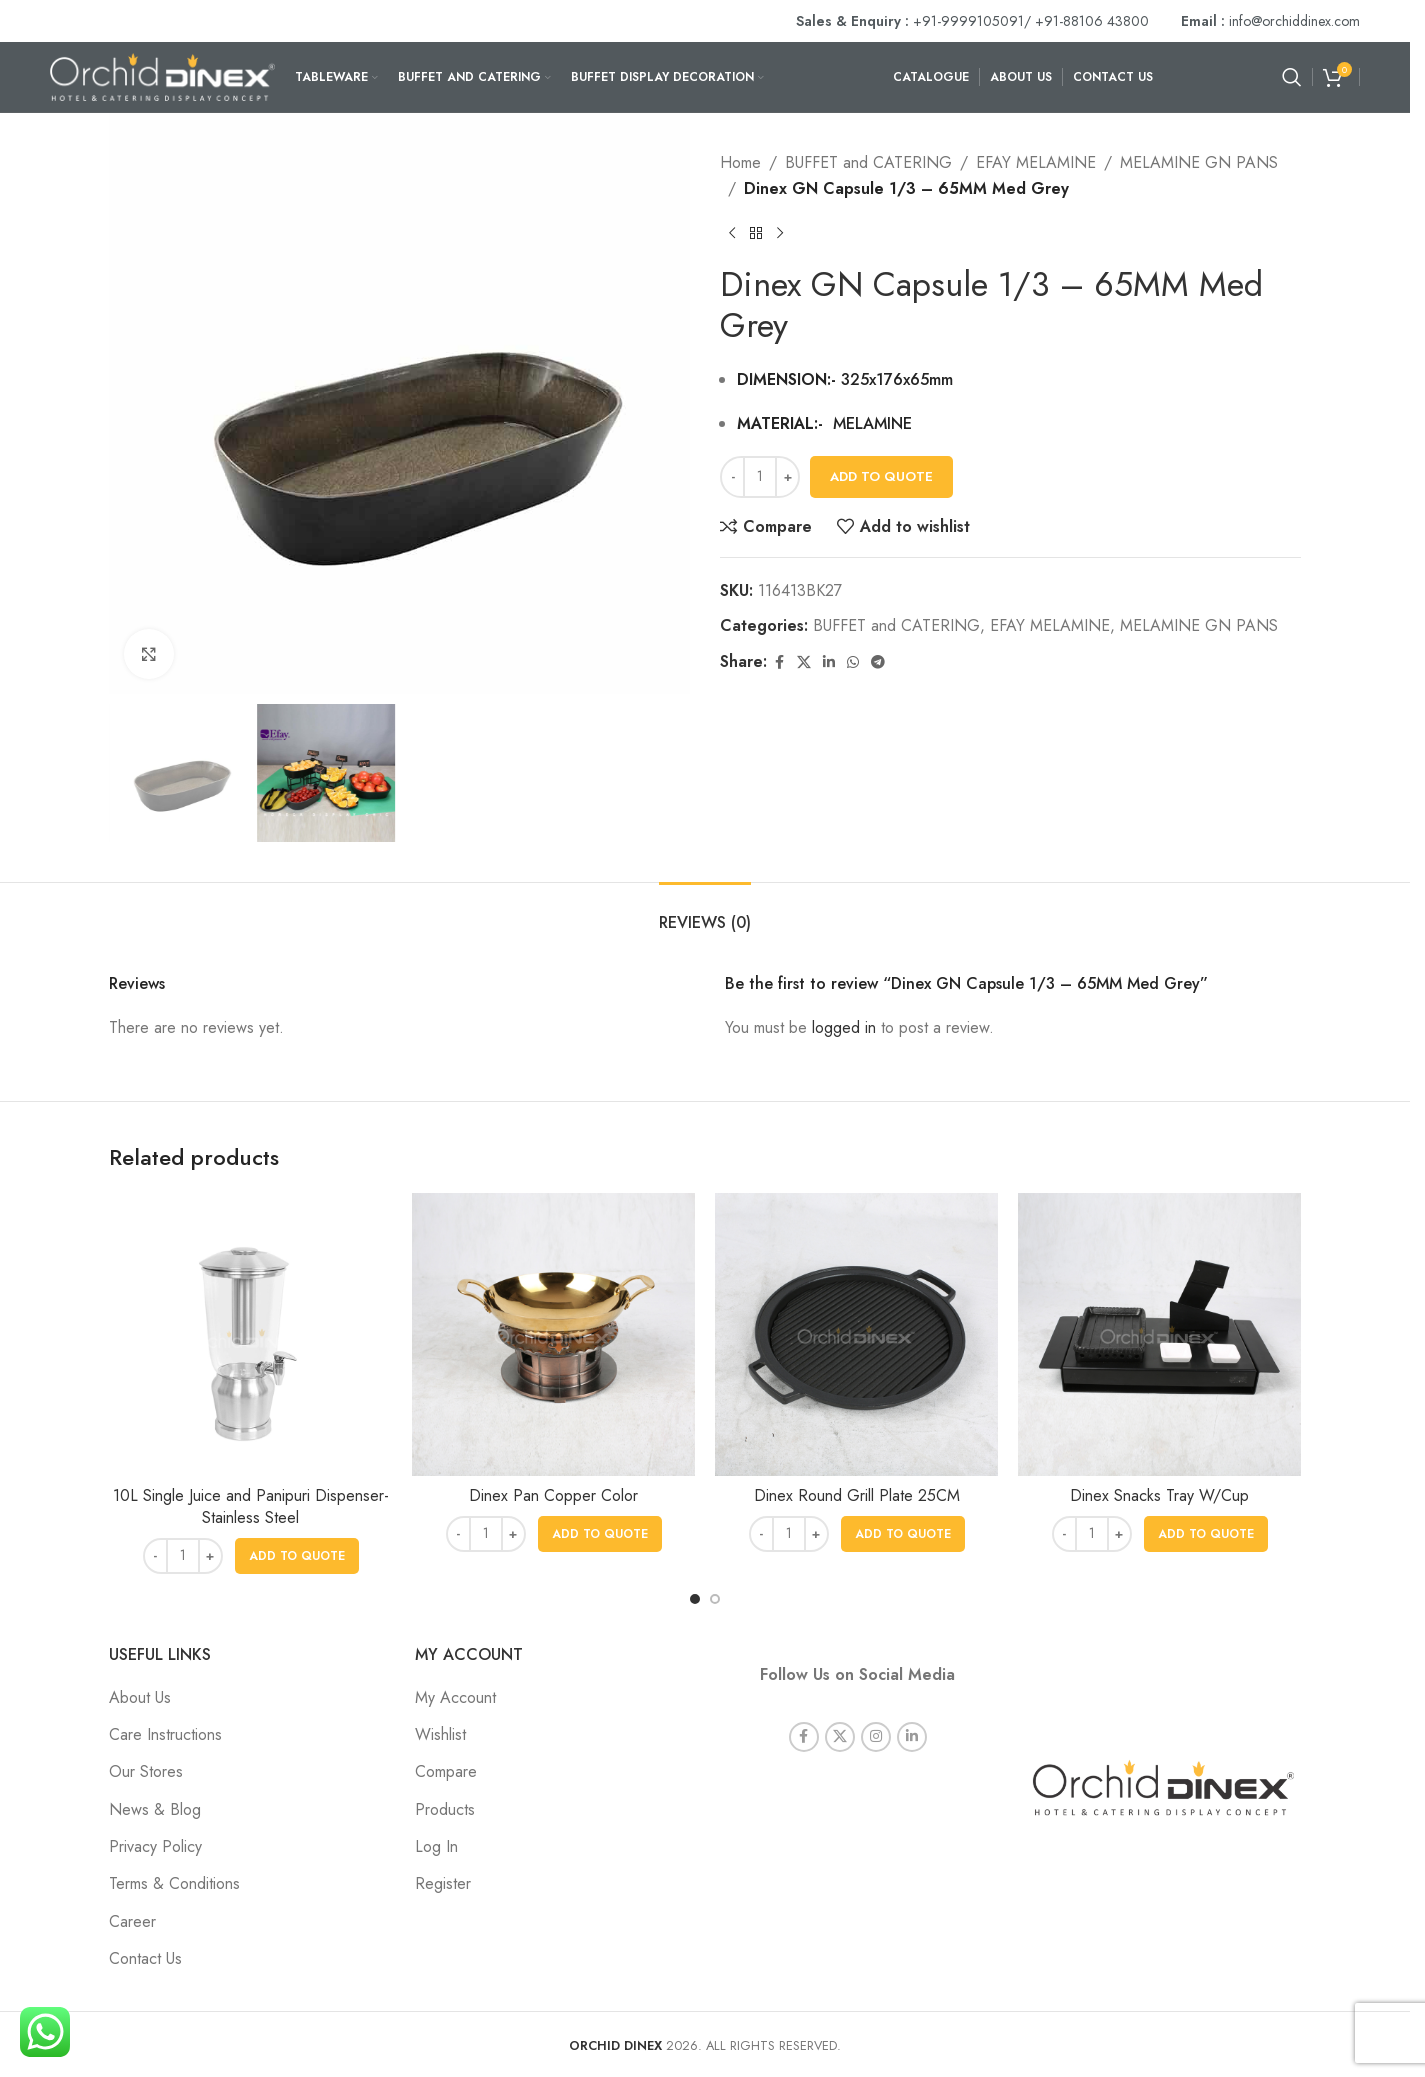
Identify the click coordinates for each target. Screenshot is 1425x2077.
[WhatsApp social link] (853, 662)
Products (445, 1809)
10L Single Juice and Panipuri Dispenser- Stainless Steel (251, 1506)
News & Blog (155, 1809)
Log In (436, 1846)
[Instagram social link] (876, 1711)
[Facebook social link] (779, 662)
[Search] (1292, 77)
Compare (446, 1771)
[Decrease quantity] (732, 477)
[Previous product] (732, 233)
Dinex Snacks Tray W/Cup (1159, 1495)
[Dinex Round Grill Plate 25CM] (856, 1334)
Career (132, 1921)
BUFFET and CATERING (868, 162)
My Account (455, 1697)
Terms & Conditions (174, 1883)
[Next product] (780, 233)
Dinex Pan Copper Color (553, 1495)
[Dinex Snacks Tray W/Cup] (1159, 1334)
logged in (844, 1027)
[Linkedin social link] (829, 662)
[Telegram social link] (878, 662)
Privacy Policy (155, 1846)
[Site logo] (162, 75)
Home (740, 162)
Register (443, 1883)
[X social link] (804, 662)
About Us (140, 1697)
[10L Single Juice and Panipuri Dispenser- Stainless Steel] (250, 1334)
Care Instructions (165, 1734)
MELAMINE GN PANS (1199, 162)
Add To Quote (881, 476)
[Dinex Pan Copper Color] (553, 1334)
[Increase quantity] (787, 477)
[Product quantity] (760, 477)
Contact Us (145, 1958)
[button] (297, 1556)
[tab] (705, 912)
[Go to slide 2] (715, 1599)
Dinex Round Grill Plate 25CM (857, 1495)
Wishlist (440, 1734)
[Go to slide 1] (695, 1599)
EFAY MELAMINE (1036, 162)
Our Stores (146, 1771)
